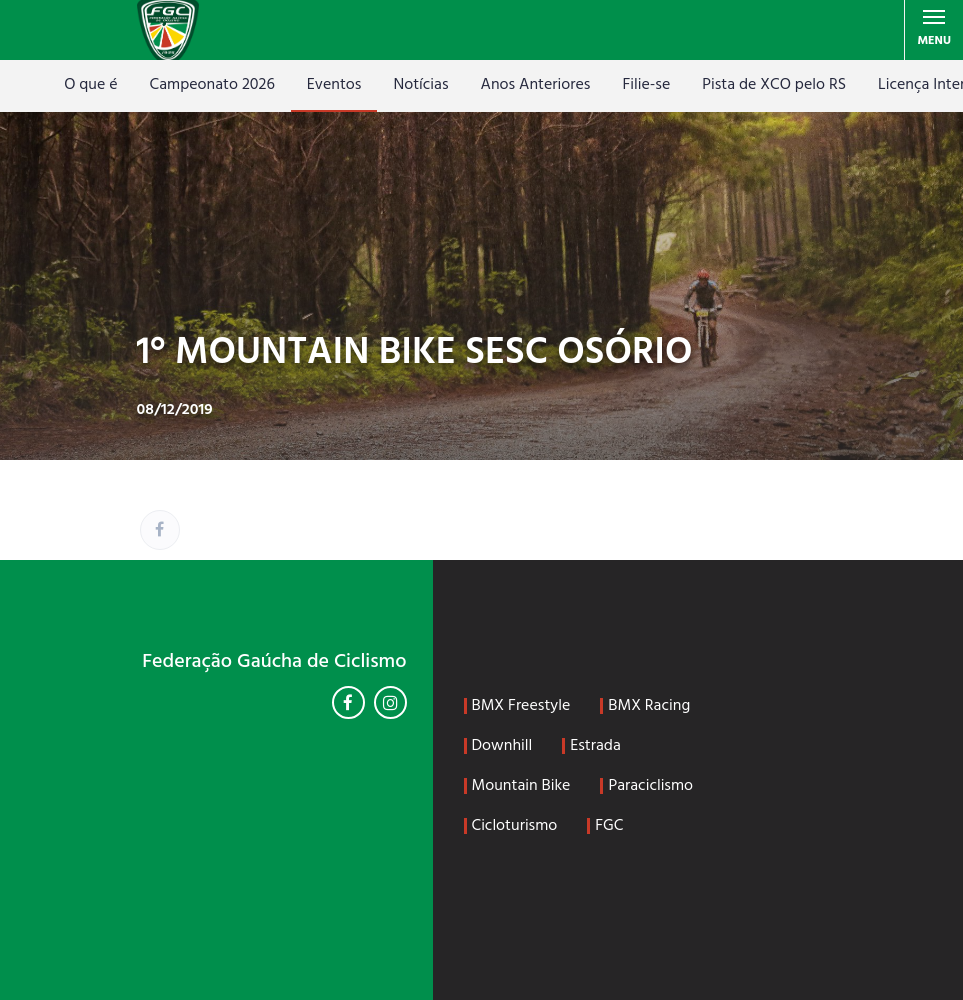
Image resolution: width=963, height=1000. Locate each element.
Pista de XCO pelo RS (774, 85)
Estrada (595, 746)
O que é (90, 85)
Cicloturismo (515, 826)
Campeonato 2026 (212, 85)
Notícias (420, 85)
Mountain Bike (521, 786)
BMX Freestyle (521, 706)
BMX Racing (649, 706)
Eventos (334, 85)
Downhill (502, 746)
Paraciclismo (650, 786)
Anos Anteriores (536, 85)
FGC (609, 826)
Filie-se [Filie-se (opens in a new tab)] (646, 85)
